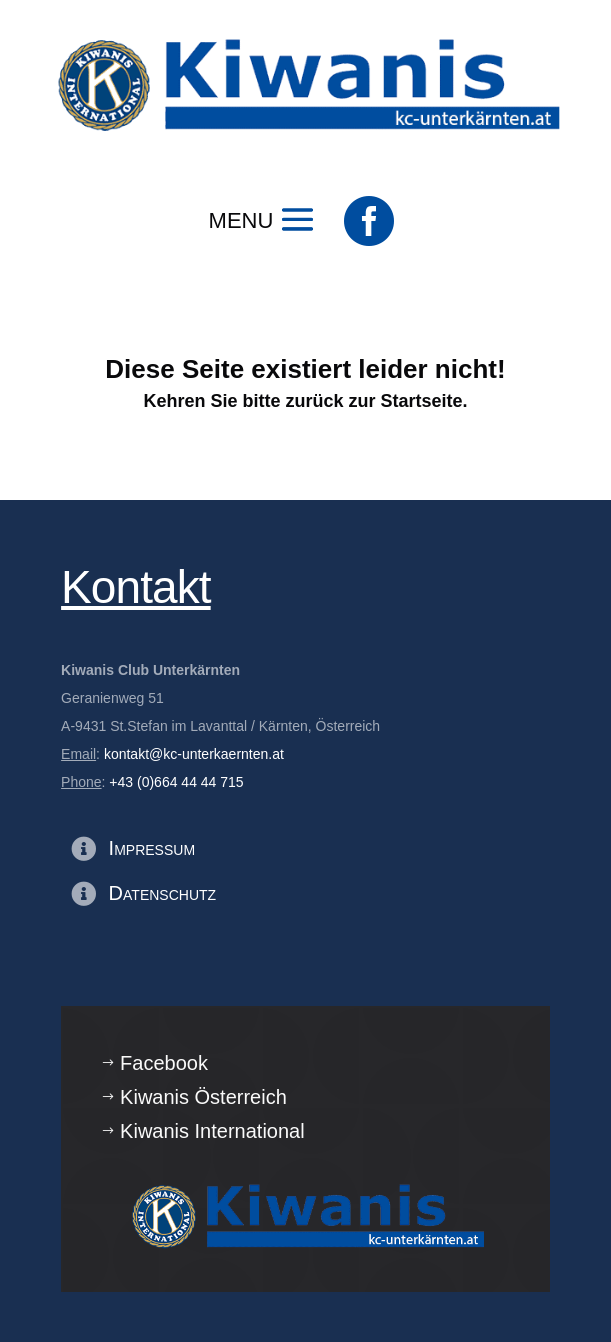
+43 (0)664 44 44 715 (176, 782)
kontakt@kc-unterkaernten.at (194, 754)
